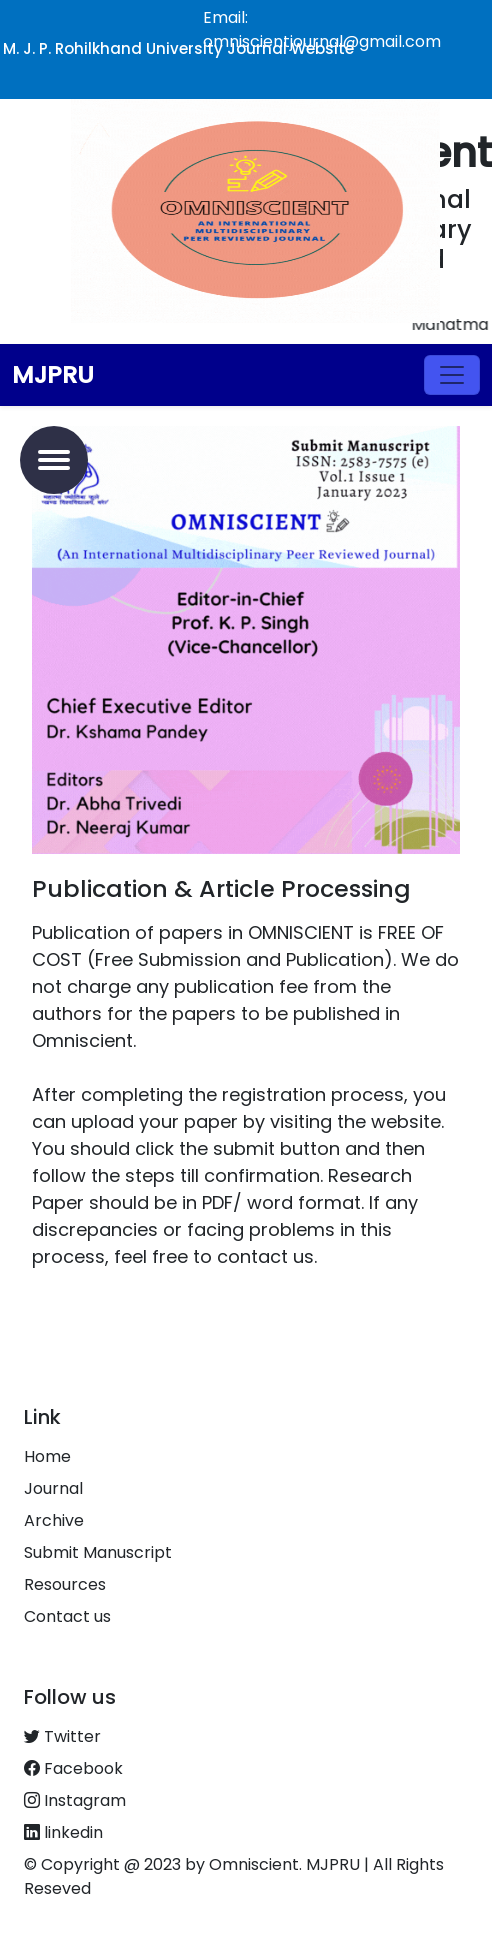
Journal (53, 1488)
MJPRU (53, 374)
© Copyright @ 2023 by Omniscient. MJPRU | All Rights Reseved (234, 1876)
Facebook (73, 1768)
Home (47, 1456)
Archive (54, 1520)
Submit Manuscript (98, 1552)
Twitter (62, 1736)
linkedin (63, 1832)
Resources (65, 1584)
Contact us (67, 1616)
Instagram (75, 1800)
